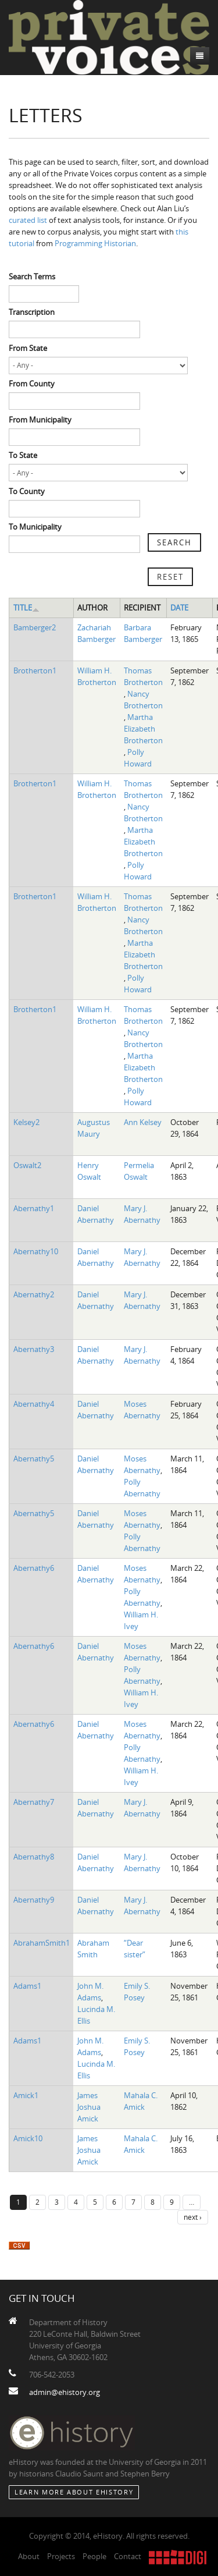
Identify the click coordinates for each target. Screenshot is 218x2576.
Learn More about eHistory (74, 2492)
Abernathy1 (33, 1208)
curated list (28, 220)
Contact (127, 2556)
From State (28, 348)
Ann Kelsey (143, 1122)
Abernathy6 (33, 1568)
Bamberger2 (34, 627)
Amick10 (27, 2138)
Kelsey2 (26, 1122)
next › (193, 2217)
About (29, 2556)
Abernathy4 (33, 1404)
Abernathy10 (35, 1251)
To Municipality (35, 526)
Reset (170, 577)
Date (179, 607)
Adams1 (27, 1986)
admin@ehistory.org (64, 2392)
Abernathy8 (33, 1856)
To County (27, 491)
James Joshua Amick (89, 2107)
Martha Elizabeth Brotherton (143, 729)
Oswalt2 (27, 1165)
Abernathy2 (33, 1294)
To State (23, 455)
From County (32, 383)
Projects (61, 2556)
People (94, 2556)
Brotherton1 (34, 670)
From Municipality (40, 419)
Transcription (32, 312)
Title (26, 607)
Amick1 (25, 2095)
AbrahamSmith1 (41, 1943)
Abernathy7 (33, 1802)
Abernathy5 (33, 1458)
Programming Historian (95, 243)
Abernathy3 (33, 1349)
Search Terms (32, 276)
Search (174, 542)
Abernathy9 (33, 1899)
